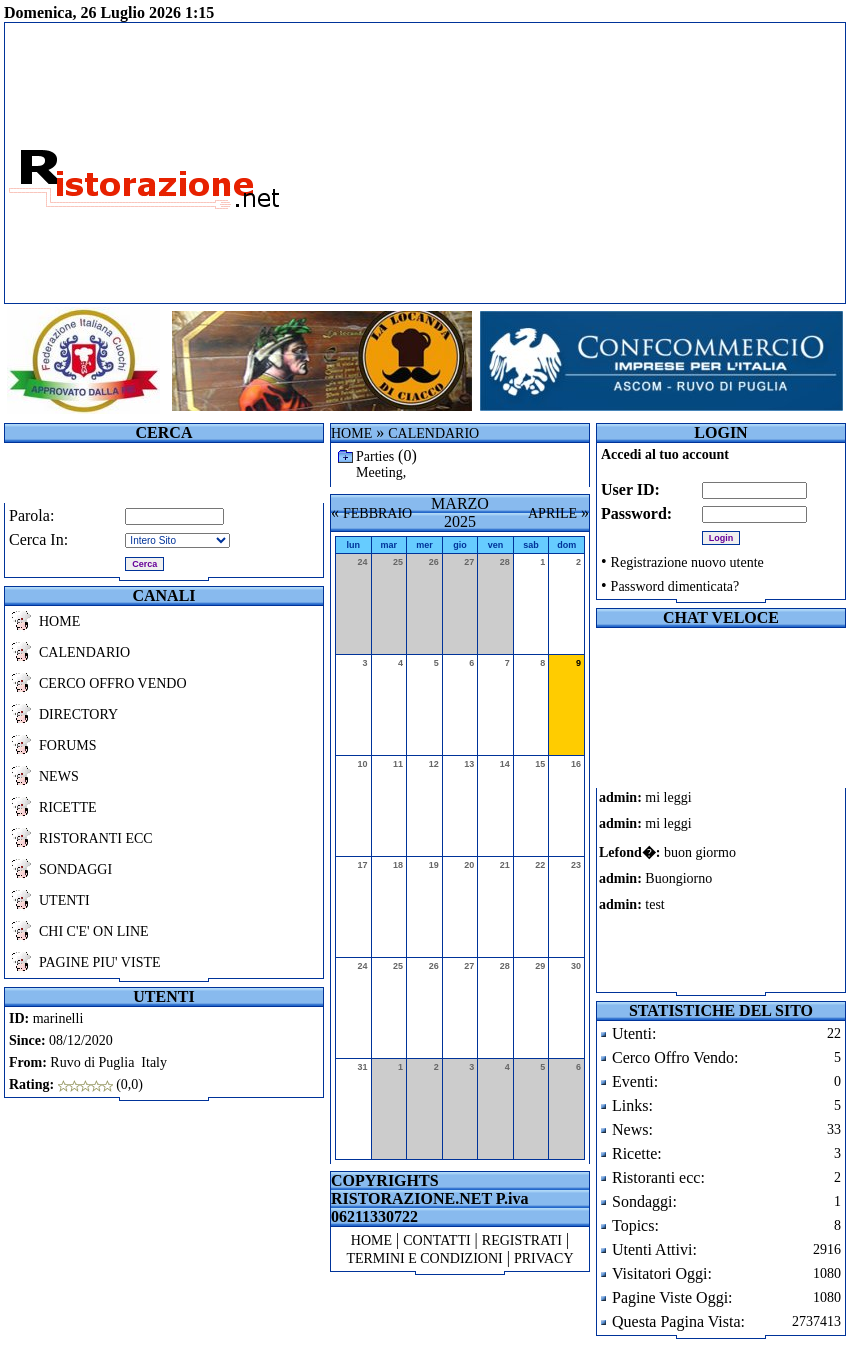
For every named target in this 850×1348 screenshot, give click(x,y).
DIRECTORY (78, 714)
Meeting (379, 472)
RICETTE (68, 807)
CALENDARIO (84, 652)
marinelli (58, 1018)
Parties (375, 456)
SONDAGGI (75, 869)
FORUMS (68, 745)
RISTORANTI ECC (96, 838)
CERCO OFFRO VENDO (113, 683)
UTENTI (64, 900)
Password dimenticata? (675, 586)
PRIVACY (544, 1258)
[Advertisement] (587, 163)
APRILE (552, 513)
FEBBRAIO (377, 513)
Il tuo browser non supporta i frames (684, 890)
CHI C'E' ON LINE (94, 931)
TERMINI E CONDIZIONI (424, 1258)
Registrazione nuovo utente (687, 562)
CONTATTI (436, 1240)
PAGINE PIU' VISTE (100, 962)
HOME (59, 621)
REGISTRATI (522, 1240)
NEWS (59, 776)
